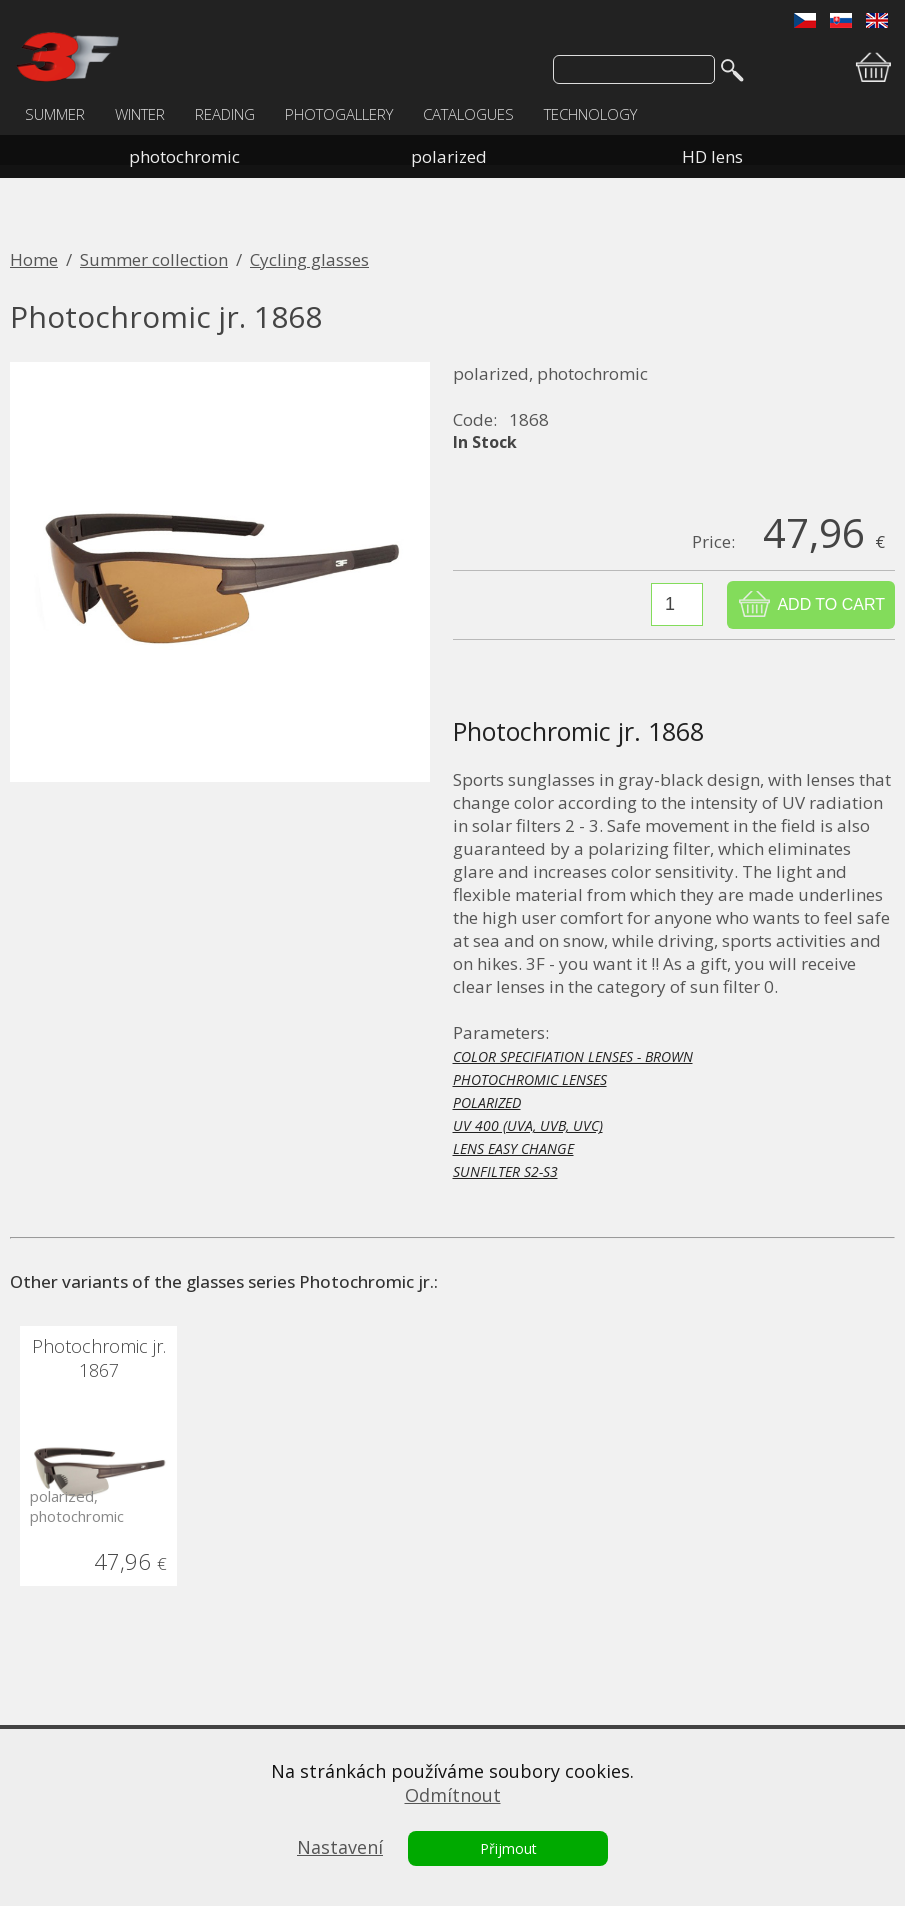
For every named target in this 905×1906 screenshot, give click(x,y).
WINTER (140, 114)
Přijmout (508, 1848)
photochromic (184, 156)
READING (225, 114)
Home (34, 259)
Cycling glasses (309, 259)
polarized (449, 156)
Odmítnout (453, 1795)
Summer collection (154, 259)
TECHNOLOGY (590, 114)
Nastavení (340, 1847)
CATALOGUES (468, 114)
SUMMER (55, 114)
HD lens (712, 156)
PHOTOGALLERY (339, 114)
